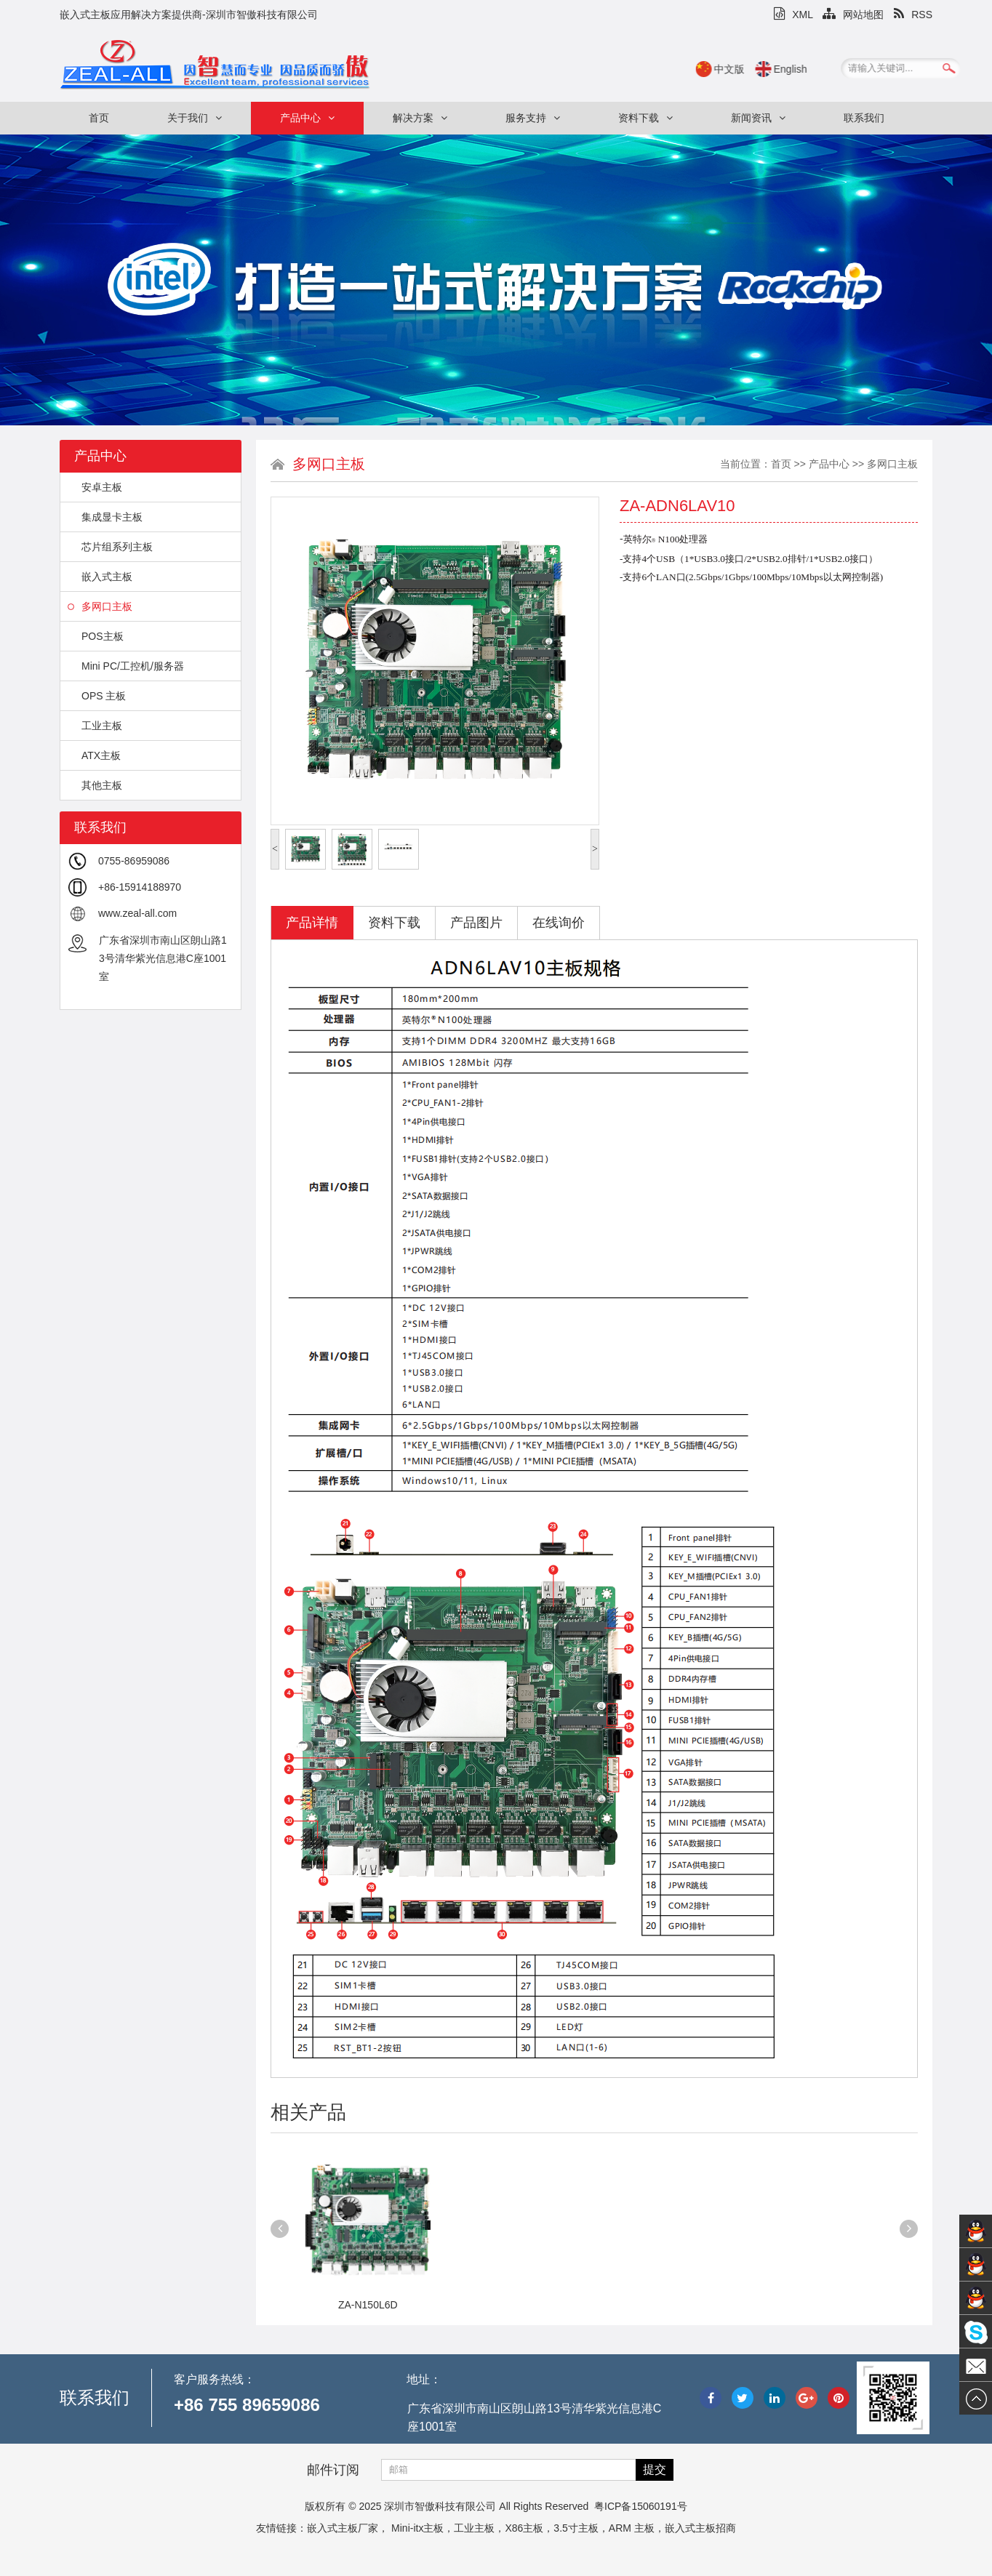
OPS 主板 (97, 696)
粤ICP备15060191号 (640, 2506)
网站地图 (853, 14)
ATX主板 (94, 755)
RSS (913, 14)
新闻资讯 (758, 118)
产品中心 (307, 118)
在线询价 (558, 922)
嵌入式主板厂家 (342, 2528)
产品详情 (312, 922)
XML (793, 14)
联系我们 (864, 118)
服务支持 (532, 118)
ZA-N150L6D (368, 2305)
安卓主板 (95, 487)
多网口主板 (100, 606)
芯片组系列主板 (110, 547)
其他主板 (95, 785)
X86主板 (524, 2528)
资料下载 (645, 118)
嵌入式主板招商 (700, 2528)
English (810, 69)
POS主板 (96, 636)
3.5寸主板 (575, 2528)
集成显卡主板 (105, 517)
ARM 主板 (632, 2528)
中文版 (749, 69)
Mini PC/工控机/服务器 (126, 666)
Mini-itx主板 (417, 2528)
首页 (99, 118)
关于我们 (194, 118)
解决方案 (420, 118)
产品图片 (476, 922)
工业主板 (95, 725)
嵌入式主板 (100, 576)
